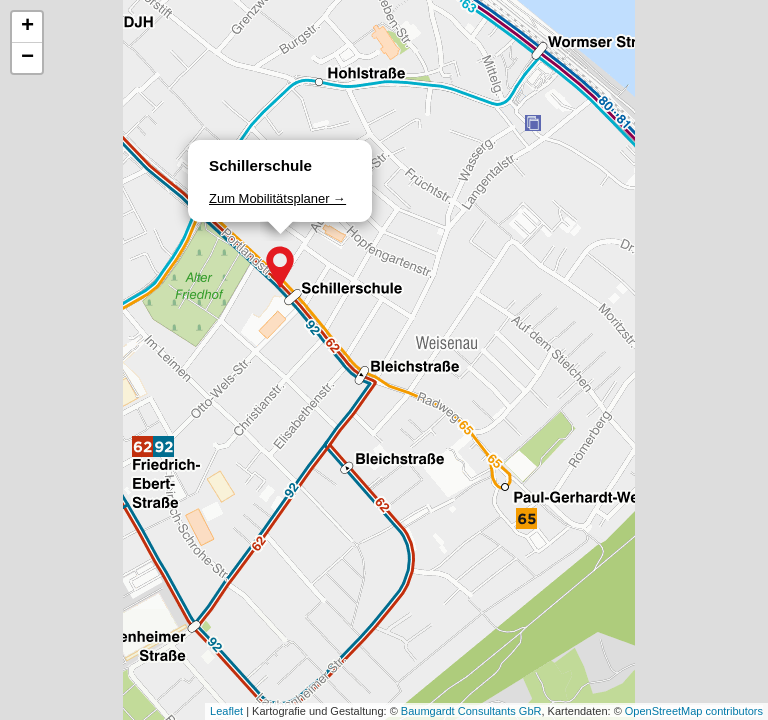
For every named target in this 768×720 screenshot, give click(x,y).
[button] (280, 267)
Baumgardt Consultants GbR (471, 711)
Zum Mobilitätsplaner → (277, 198)
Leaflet (226, 711)
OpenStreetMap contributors (694, 711)
